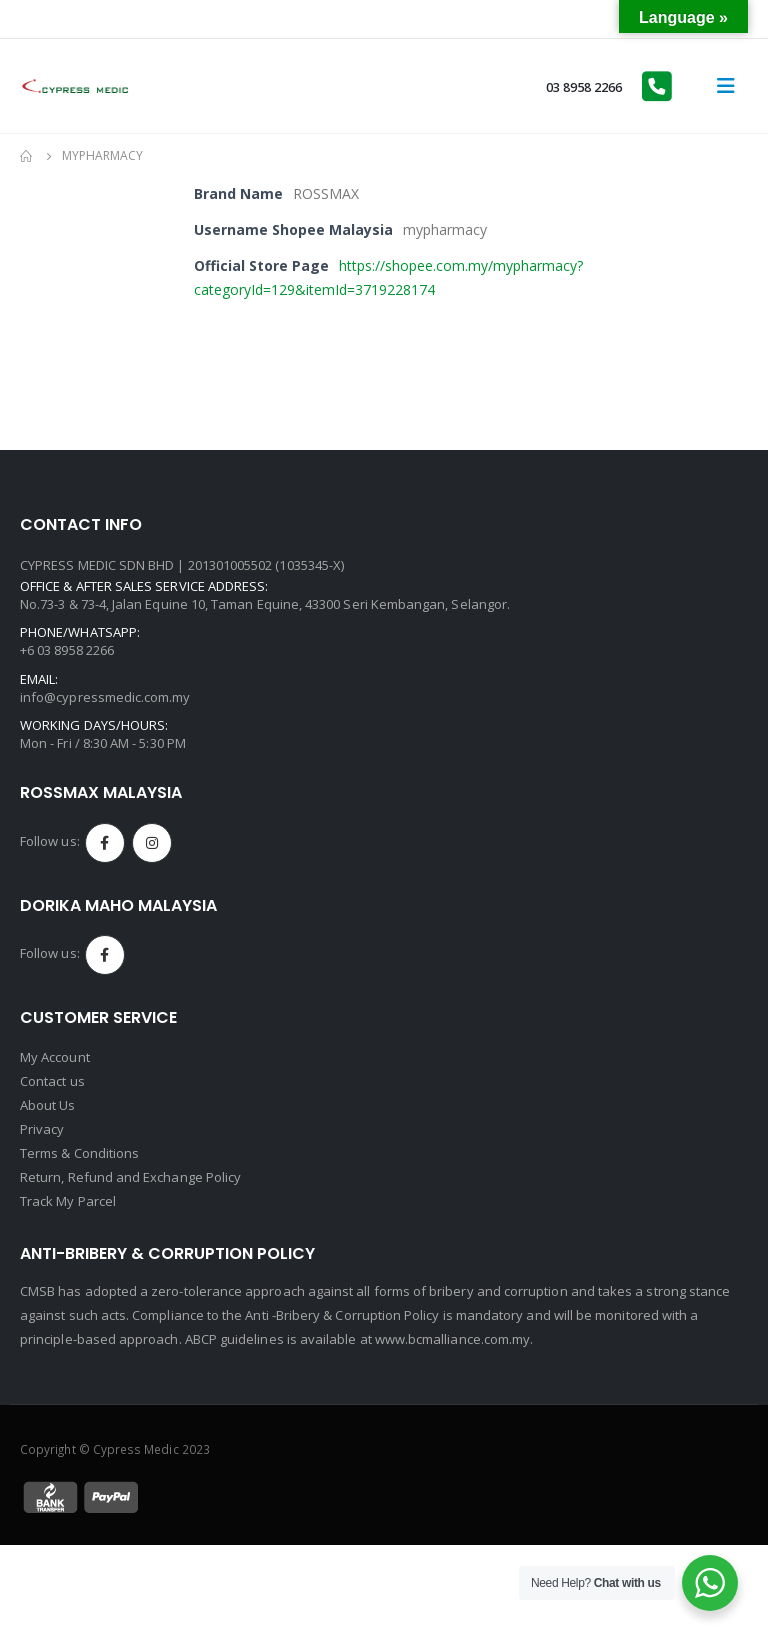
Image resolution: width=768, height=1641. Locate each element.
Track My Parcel (68, 1201)
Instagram (152, 843)
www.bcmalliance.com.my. (454, 1339)
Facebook (105, 843)
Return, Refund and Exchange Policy (130, 1177)
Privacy (42, 1129)
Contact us (52, 1081)
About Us (48, 1105)
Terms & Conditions (79, 1153)
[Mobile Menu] (726, 86)
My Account (55, 1057)
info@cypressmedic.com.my (105, 697)
